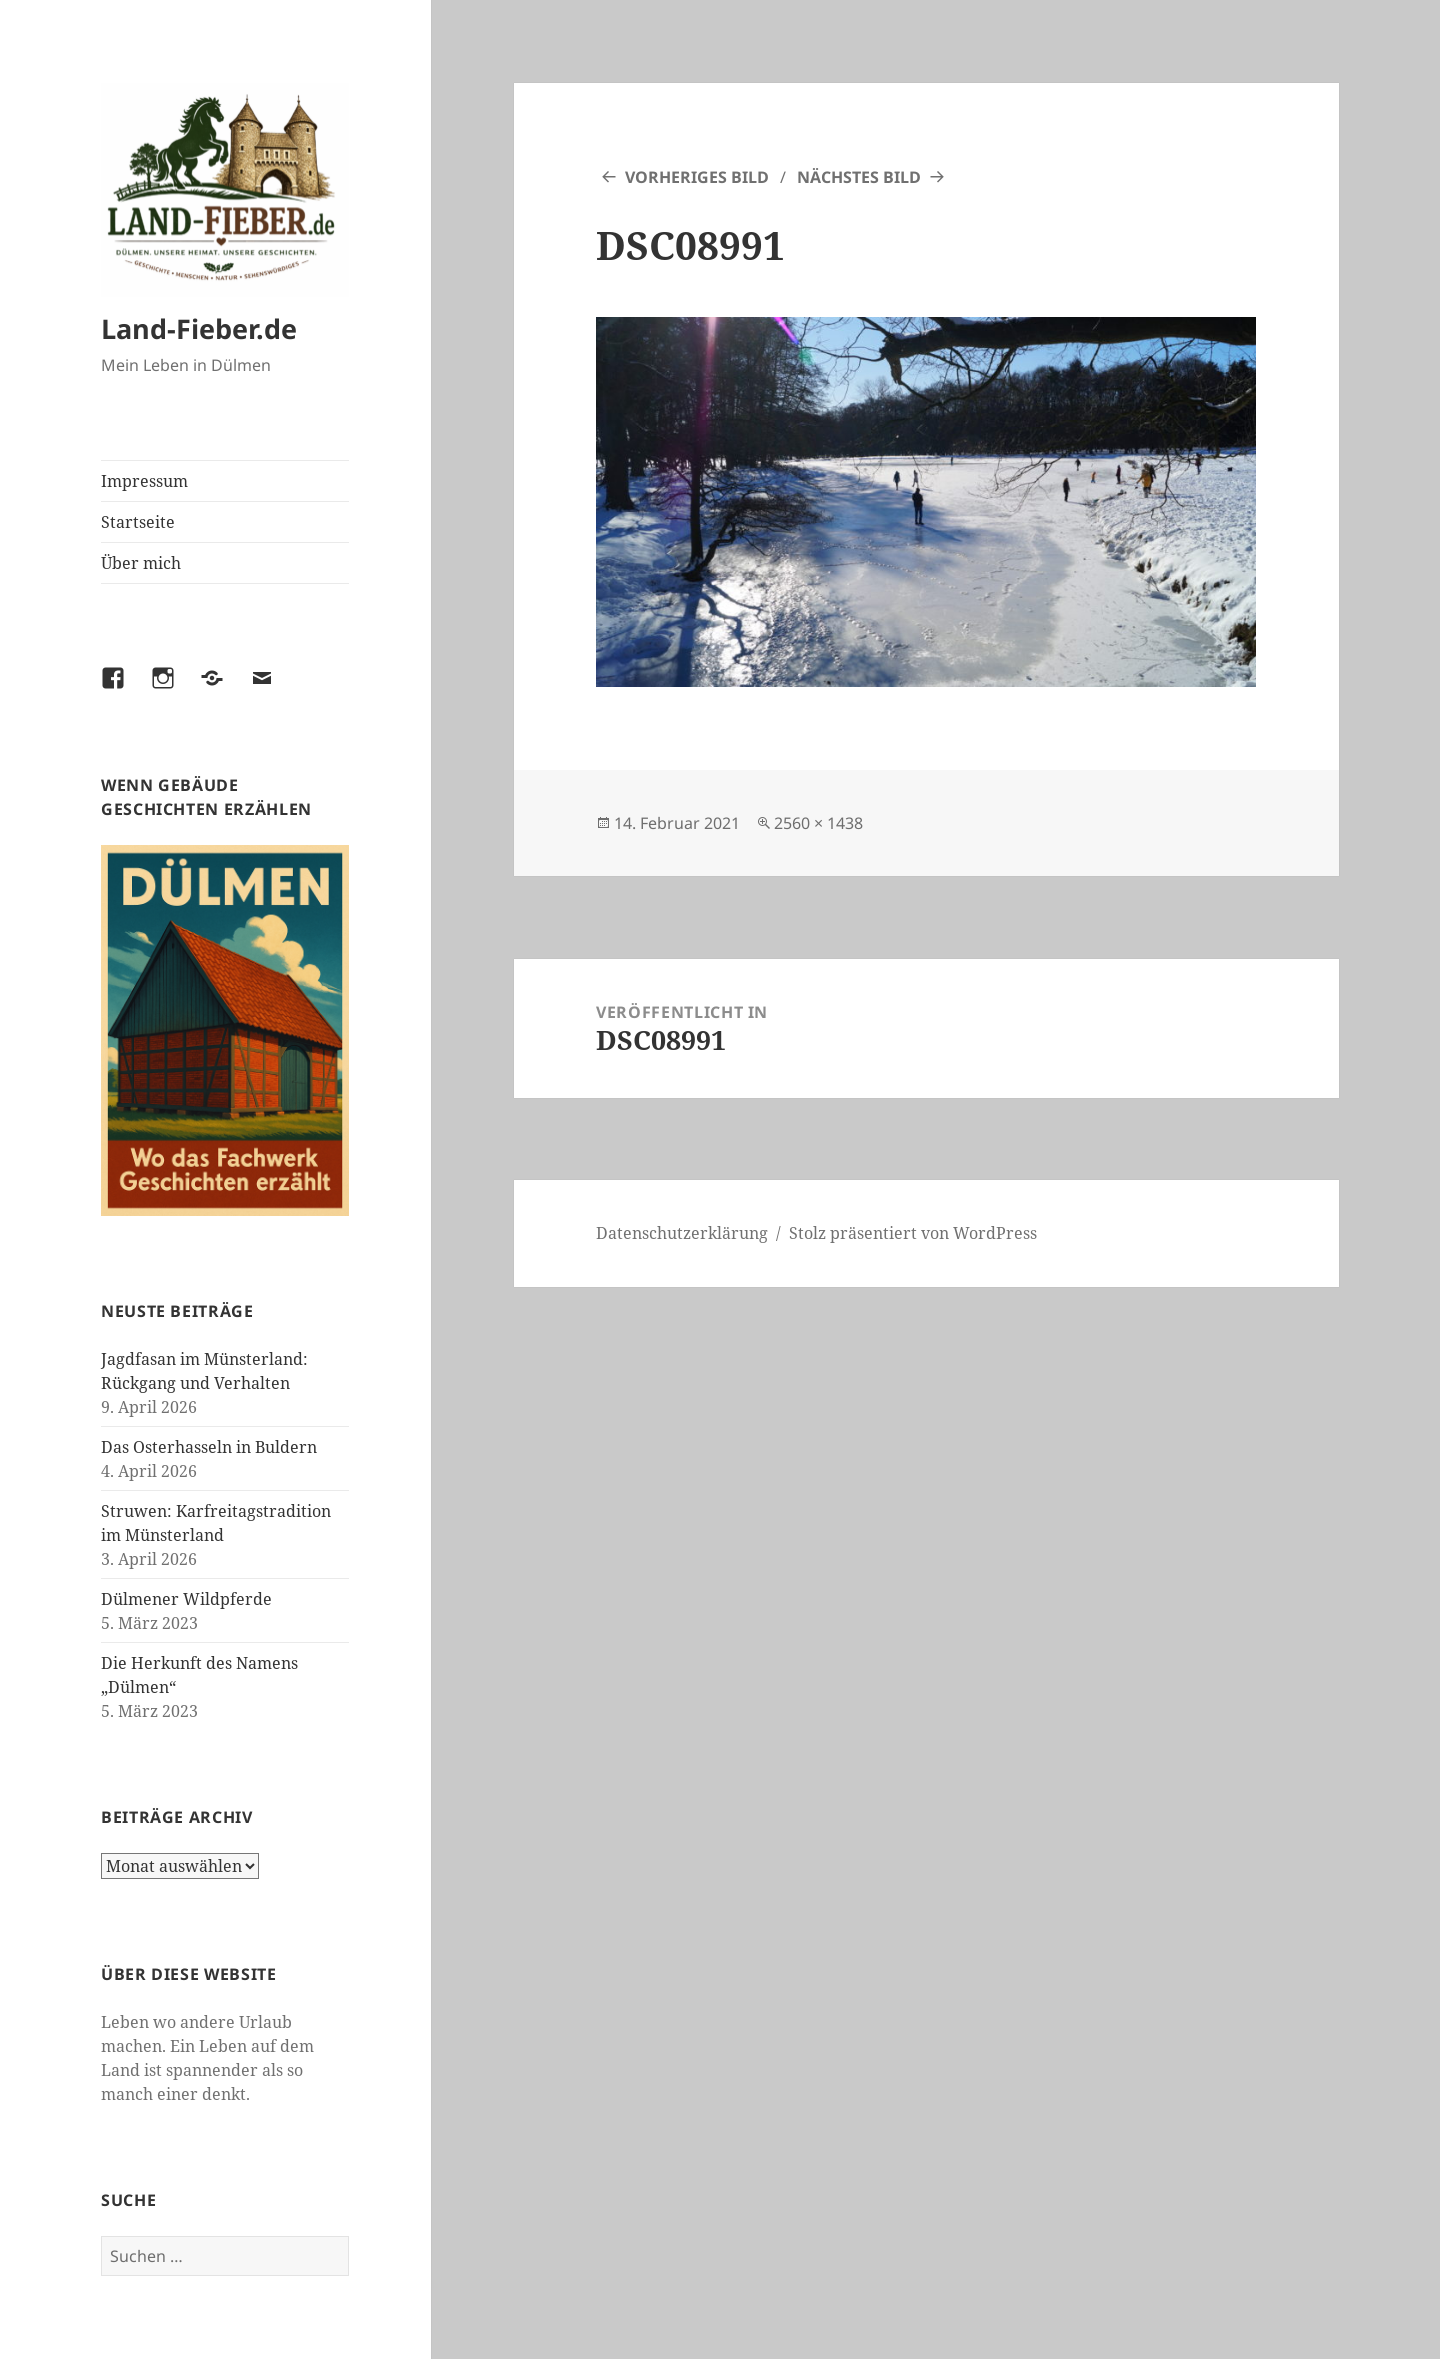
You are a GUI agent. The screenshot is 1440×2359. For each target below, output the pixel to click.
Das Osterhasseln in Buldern (209, 1447)
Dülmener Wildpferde (186, 1599)
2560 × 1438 (818, 823)
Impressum (144, 481)
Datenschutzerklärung (682, 1233)
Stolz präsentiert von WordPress (913, 1233)
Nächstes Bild (859, 177)
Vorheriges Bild (697, 177)
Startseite (138, 522)
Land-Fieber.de (199, 328)
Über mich (141, 563)
